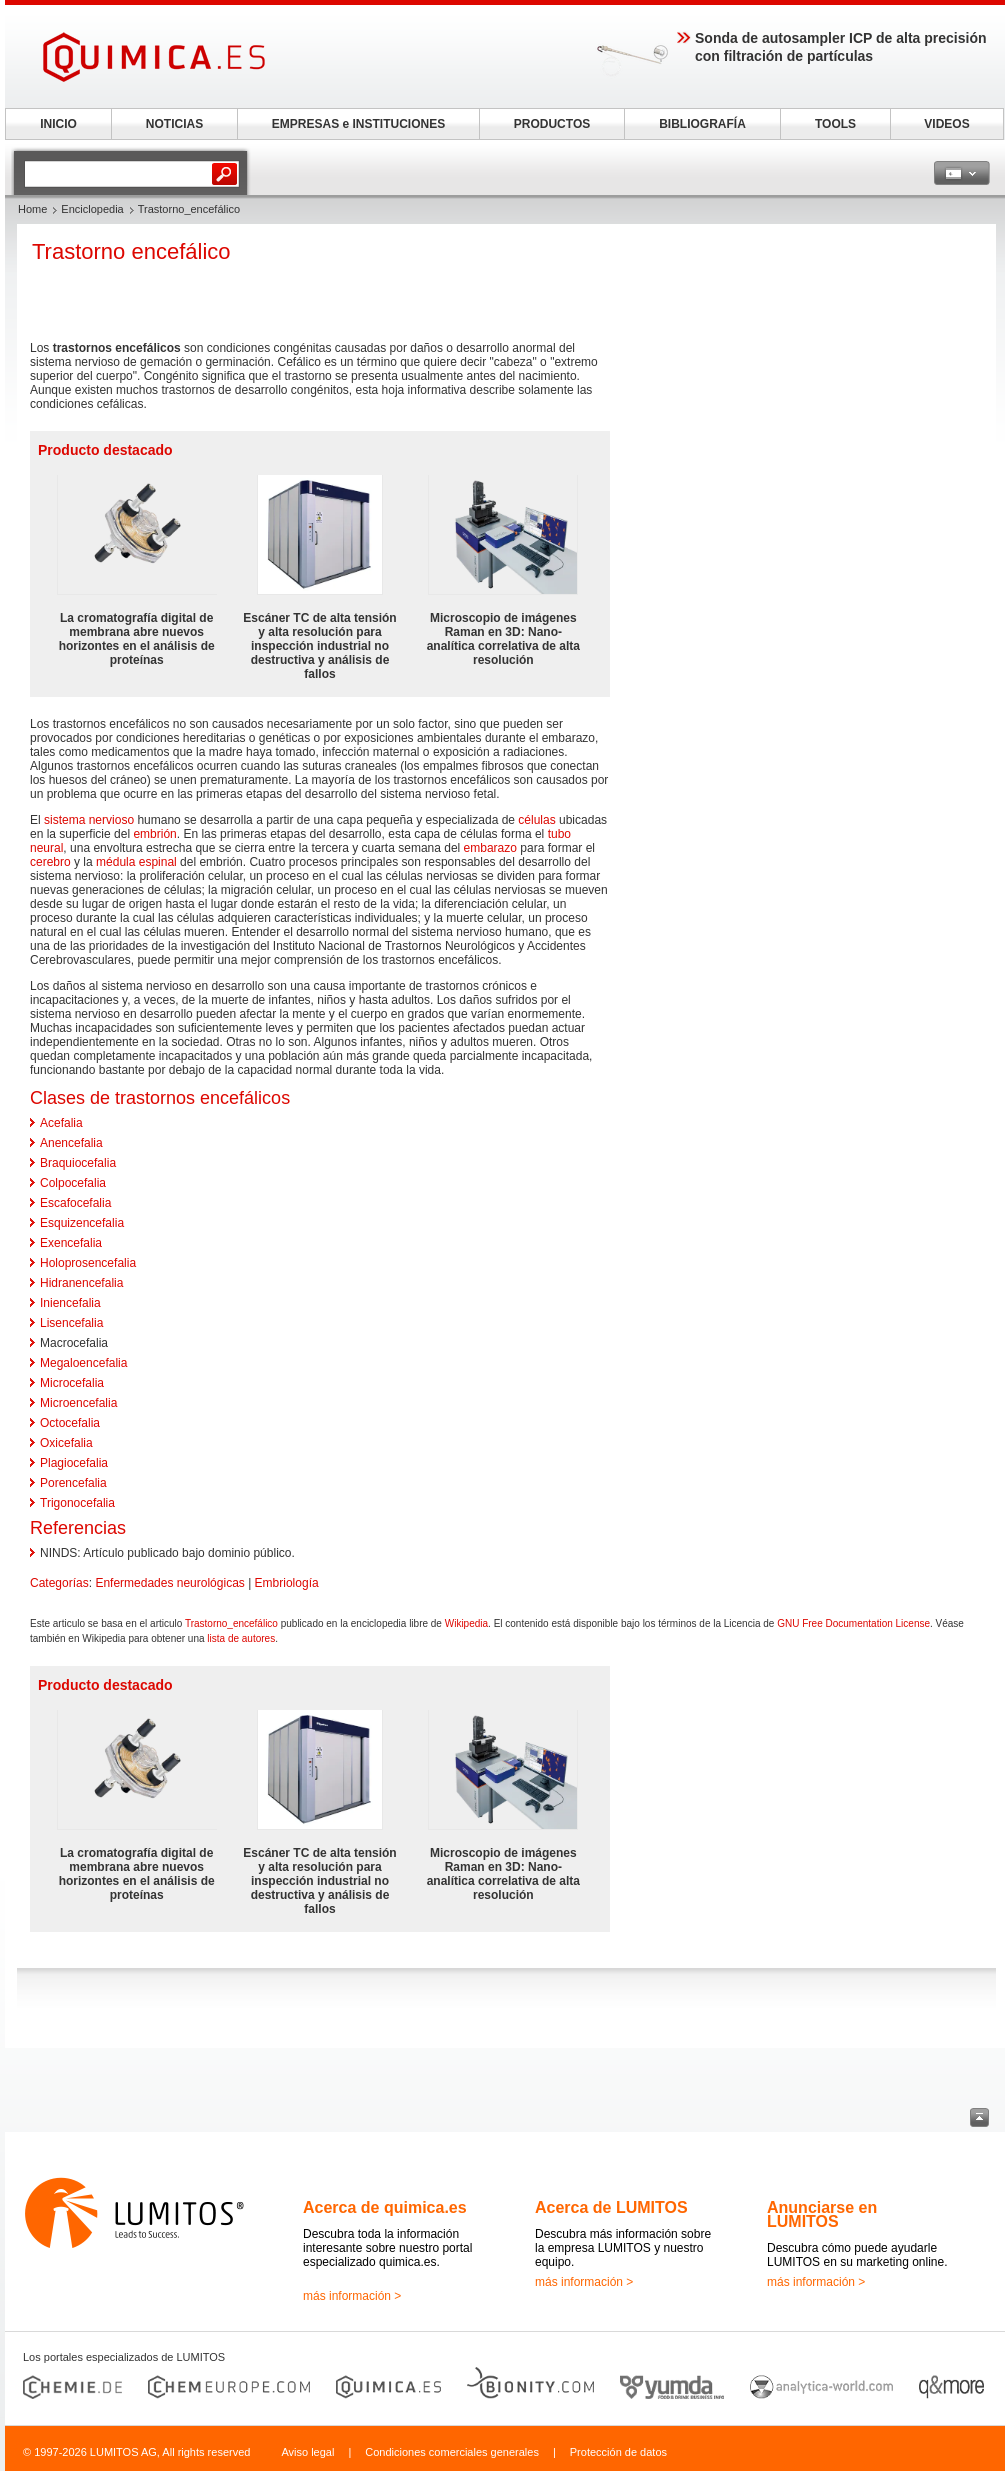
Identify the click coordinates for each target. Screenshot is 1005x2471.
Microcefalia (72, 1383)
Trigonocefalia (77, 1503)
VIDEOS (946, 124)
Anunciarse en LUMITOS (822, 2214)
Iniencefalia (70, 1303)
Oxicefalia (66, 1443)
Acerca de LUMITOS (611, 2207)
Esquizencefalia (82, 1223)
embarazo (490, 848)
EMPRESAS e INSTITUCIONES (358, 124)
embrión (154, 834)
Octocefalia (70, 1423)
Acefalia (61, 1123)
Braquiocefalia (78, 1163)
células (536, 820)
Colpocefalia (73, 1183)
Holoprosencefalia (88, 1263)
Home (32, 209)
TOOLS (835, 124)
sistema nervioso (89, 820)
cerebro (50, 862)
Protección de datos (618, 2452)
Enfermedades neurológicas (169, 1583)
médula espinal (136, 862)
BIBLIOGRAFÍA (702, 124)
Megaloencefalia (83, 1363)
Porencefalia (73, 1483)
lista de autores (241, 1638)
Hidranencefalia (81, 1283)
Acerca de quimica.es (385, 2207)
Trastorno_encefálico (231, 1623)
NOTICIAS (174, 124)
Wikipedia (466, 1623)
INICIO (58, 124)
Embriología (287, 1583)
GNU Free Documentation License (853, 1623)
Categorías (59, 1583)
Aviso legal (307, 2452)
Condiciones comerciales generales (452, 2452)
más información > (352, 2296)
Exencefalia (71, 1243)
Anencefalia (71, 1143)
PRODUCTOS (552, 124)
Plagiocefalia (74, 1463)
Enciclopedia (92, 209)
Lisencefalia (71, 1323)
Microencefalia (78, 1403)
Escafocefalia (75, 1203)
